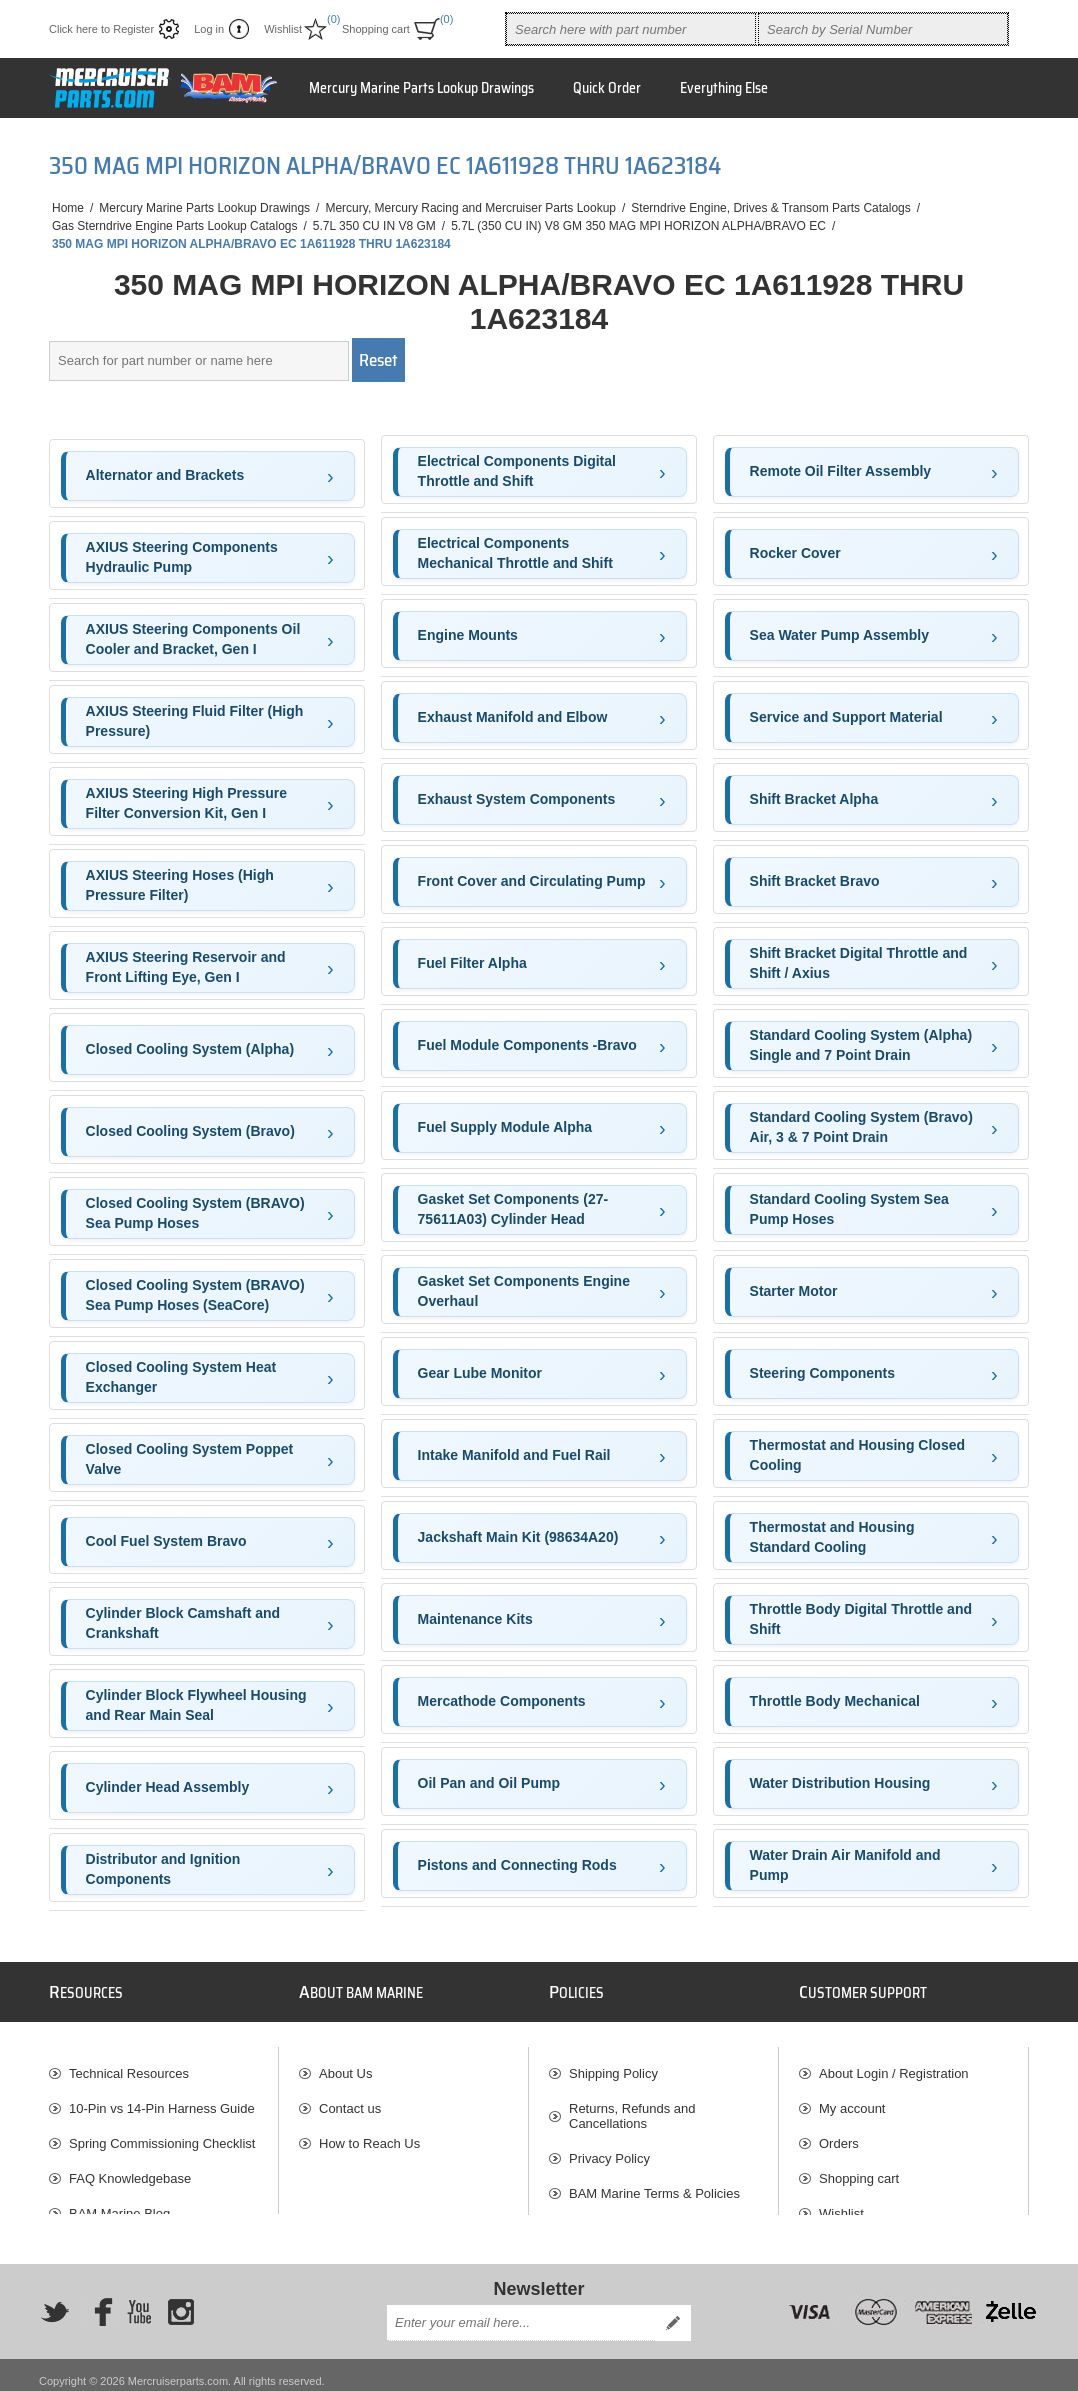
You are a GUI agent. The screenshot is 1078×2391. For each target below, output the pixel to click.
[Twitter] (55, 2299)
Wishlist (841, 2204)
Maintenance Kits (475, 1619)
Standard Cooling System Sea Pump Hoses (849, 1209)
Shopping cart (859, 2169)
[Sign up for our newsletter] (521, 2311)
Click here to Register (101, 29)
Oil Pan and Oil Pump (489, 1783)
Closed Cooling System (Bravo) (190, 1131)
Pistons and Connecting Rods (517, 1865)
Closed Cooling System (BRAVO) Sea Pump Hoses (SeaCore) (195, 1295)
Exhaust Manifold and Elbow (513, 717)
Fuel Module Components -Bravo (527, 1045)
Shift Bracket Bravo (815, 881)
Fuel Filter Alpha (472, 963)
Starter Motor (794, 1291)
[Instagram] (181, 2299)
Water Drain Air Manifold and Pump (845, 1865)
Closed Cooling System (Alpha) (190, 1049)
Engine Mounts (468, 635)
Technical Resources (129, 2064)
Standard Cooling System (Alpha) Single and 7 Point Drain (861, 1045)
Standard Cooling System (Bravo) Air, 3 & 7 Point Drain (861, 1127)
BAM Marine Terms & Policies (654, 2184)
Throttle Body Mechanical (835, 1701)
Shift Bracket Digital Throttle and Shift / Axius (859, 963)
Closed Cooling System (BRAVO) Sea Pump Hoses (195, 1213)
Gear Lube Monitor (480, 1373)
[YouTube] (139, 2299)
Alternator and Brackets (165, 475)
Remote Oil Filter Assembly (841, 471)
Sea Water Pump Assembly (839, 635)
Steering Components (822, 1373)
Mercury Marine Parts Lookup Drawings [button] (421, 88)
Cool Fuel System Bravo (166, 1541)
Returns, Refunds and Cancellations (632, 2107)
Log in (209, 29)
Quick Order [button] (607, 88)
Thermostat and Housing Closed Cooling (857, 1455)
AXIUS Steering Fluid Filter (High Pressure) (195, 721)
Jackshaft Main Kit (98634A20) (518, 1537)
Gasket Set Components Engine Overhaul (524, 1291)
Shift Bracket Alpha (814, 799)
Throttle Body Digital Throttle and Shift (861, 1619)
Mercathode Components (502, 1701)
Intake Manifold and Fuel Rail (514, 1455)
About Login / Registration (894, 2064)
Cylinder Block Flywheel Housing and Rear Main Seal (196, 1705)
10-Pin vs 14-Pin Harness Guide (162, 2099)
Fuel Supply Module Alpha (505, 1127)
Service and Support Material (846, 717)
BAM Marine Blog (119, 2204)
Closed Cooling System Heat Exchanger (181, 1377)
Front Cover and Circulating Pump (532, 881)
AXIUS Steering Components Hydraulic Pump (182, 557)
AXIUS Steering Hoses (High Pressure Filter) (180, 885)
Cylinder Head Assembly (168, 1787)
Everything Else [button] (724, 88)
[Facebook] (97, 2299)
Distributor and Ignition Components (163, 1869)
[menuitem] (163, 2064)
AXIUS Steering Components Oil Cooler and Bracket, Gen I (193, 639)
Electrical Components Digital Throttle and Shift (517, 471)
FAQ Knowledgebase (130, 2169)
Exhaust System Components (517, 799)
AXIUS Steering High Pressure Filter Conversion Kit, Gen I (187, 803)
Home (68, 208)
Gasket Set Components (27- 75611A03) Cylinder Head (513, 1209)
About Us (345, 2064)
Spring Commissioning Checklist (162, 2134)
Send (673, 2311)
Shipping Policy (613, 2064)
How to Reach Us (369, 2134)
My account (852, 2099)
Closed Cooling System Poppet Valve (190, 1459)
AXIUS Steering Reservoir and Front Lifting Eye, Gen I (186, 967)
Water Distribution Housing (840, 1783)
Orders (839, 2134)
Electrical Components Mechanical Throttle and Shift (515, 553)
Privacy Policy (609, 2149)
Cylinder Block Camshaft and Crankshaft (183, 1623)
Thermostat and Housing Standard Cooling (832, 1537)
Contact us (350, 2099)
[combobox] (631, 29)
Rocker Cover (795, 553)
